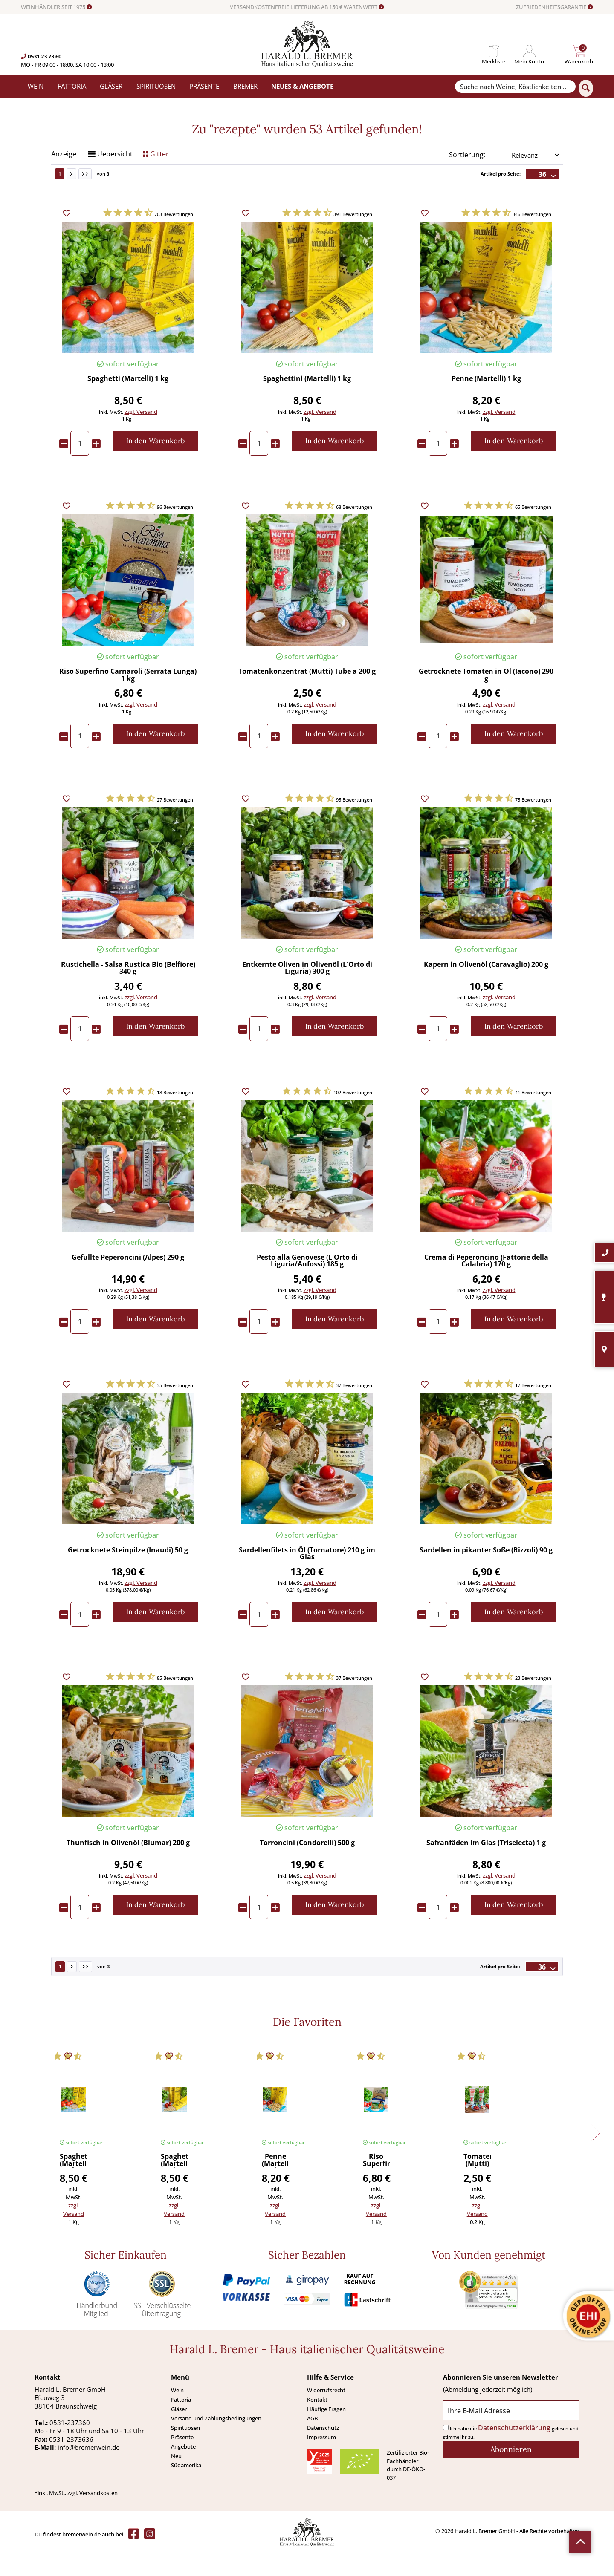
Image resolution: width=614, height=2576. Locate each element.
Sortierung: (467, 179)
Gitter (156, 178)
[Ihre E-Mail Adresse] (511, 2435)
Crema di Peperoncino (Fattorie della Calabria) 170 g (486, 1285)
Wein (177, 2414)
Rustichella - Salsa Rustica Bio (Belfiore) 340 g (128, 992)
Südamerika (186, 2489)
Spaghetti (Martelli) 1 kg (127, 403)
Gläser (179, 2433)
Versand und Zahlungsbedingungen (216, 2442)
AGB (312, 2442)
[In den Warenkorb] (155, 465)
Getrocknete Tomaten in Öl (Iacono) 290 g (486, 699)
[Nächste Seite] (71, 198)
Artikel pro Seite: (501, 198)
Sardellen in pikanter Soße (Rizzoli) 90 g (486, 1575)
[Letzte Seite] (85, 198)
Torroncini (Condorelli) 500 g (307, 1867)
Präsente (182, 2461)
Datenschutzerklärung (514, 2452)
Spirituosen (185, 2452)
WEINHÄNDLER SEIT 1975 (56, 7)
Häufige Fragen (326, 2433)
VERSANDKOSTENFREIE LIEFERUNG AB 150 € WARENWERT (307, 7)
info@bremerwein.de (88, 2471)
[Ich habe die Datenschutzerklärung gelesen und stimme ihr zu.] (446, 2452)
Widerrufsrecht (326, 2414)
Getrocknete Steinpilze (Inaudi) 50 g (128, 1575)
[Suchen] (586, 88)
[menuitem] (493, 51)
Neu (176, 2480)
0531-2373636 (71, 2463)
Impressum (321, 2461)
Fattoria (181, 2424)
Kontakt (317, 2424)
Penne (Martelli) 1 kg (486, 403)
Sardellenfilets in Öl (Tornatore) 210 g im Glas (307, 1578)
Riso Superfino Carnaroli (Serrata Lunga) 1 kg (128, 699)
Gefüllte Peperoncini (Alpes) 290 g (128, 1282)
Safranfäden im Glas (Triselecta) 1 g (486, 1867)
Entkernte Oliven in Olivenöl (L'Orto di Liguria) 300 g (307, 992)
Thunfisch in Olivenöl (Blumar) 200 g (128, 1867)
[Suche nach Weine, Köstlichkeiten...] (515, 87)
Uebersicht (110, 178)
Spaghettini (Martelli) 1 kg (307, 403)
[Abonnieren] (511, 2473)
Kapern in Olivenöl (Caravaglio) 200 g (486, 989)
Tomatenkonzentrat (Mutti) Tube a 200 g (307, 696)
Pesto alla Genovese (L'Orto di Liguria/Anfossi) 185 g (307, 1285)
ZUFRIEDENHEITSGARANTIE (554, 7)
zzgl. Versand (141, 436)
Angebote (183, 2471)
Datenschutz (323, 2452)
